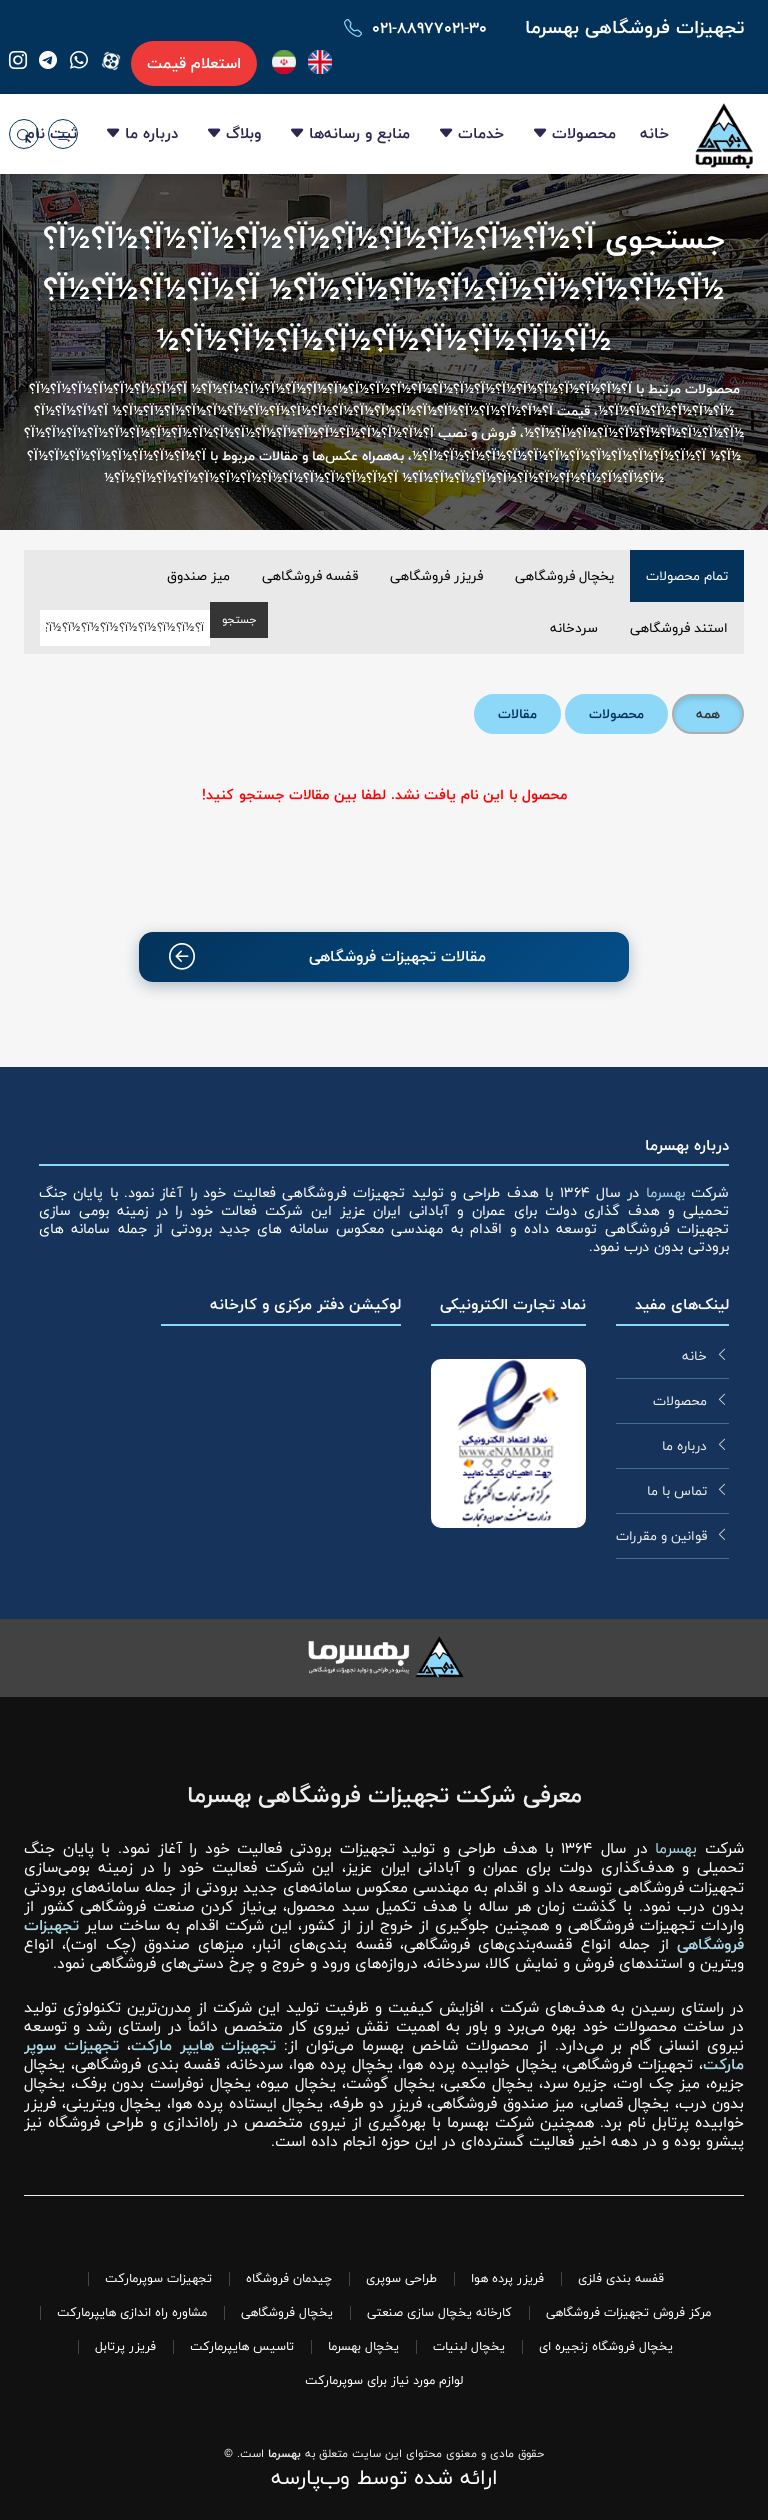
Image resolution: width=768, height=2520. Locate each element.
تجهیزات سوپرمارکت (158, 2278)
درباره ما (151, 133)
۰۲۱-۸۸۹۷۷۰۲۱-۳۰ (429, 28)
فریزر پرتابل (125, 2346)
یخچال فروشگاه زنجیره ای (606, 2346)
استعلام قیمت (194, 63)
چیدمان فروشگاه (289, 2278)
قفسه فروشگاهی (310, 576)
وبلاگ (243, 133)
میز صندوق (198, 576)
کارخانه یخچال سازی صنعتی (439, 2312)
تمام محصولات (687, 576)
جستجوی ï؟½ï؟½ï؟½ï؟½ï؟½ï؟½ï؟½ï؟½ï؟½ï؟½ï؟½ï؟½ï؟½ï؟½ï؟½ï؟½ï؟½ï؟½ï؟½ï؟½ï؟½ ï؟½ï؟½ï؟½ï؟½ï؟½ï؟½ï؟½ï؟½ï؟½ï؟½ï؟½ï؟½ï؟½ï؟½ (384, 290)
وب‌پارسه (310, 2478)
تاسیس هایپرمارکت (242, 2346)
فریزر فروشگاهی (436, 576)
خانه (654, 133)
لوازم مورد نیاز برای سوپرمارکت (384, 2380)
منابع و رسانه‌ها (359, 133)
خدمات (481, 133)
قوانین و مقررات (661, 1536)
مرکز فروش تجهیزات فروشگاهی (628, 2312)
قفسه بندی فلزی (621, 2278)
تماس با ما (677, 1491)
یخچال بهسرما (363, 2346)
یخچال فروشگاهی (564, 576)
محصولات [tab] (616, 714)
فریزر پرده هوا (507, 2278)
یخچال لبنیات (469, 2346)
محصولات (584, 133)
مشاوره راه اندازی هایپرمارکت (132, 2312)
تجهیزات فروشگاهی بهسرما (634, 27)
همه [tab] (708, 714)
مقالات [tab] (517, 714)
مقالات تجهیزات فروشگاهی (327, 957)
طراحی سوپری (401, 2278)
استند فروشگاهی (679, 628)
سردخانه (574, 628)
